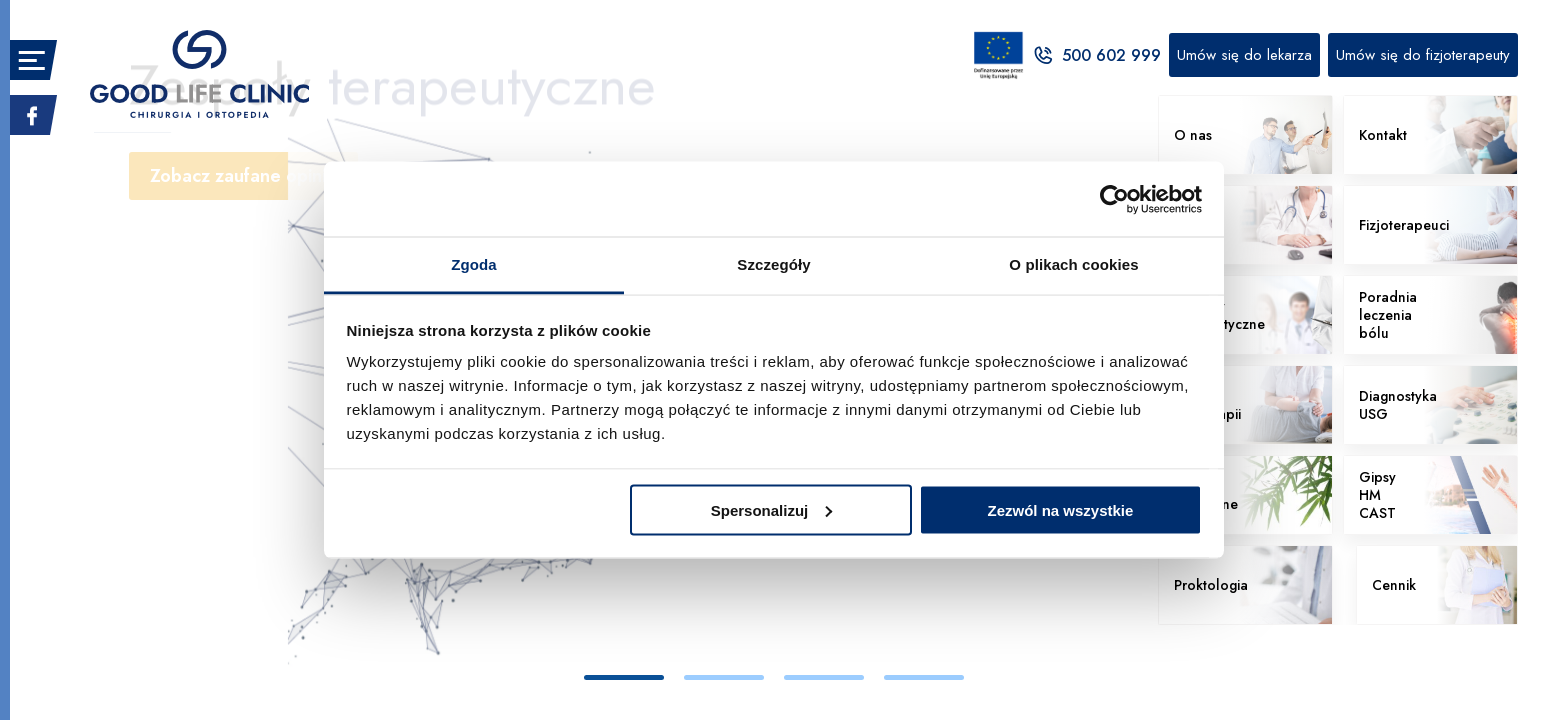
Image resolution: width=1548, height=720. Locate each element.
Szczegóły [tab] (773, 264)
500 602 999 (1096, 55)
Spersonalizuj (772, 509)
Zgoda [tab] (474, 264)
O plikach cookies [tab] (1073, 264)
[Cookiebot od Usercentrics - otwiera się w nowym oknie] (1114, 199)
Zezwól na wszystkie (1060, 509)
